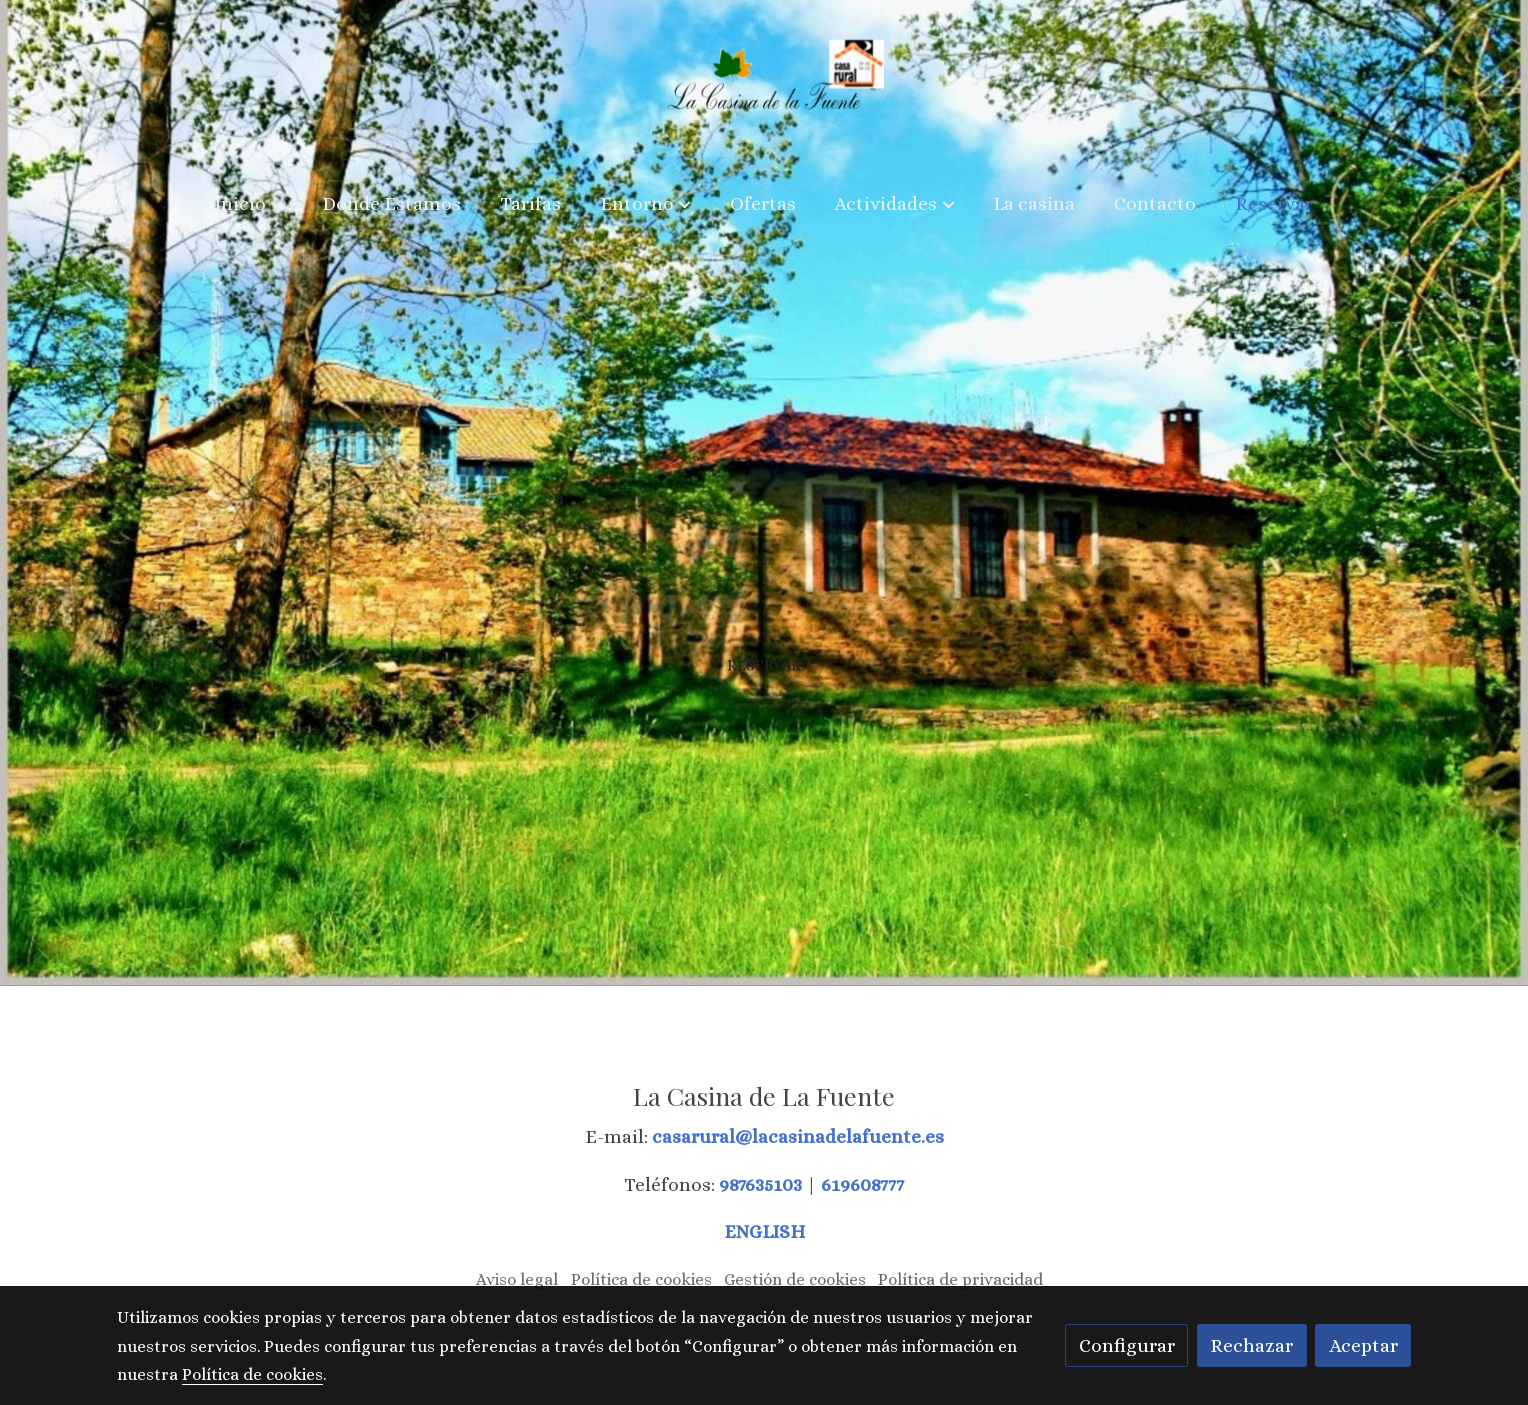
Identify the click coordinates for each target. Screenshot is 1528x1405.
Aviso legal (517, 1279)
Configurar (1127, 1345)
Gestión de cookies (795, 1279)
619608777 (862, 1184)
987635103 (762, 1184)
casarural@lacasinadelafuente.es (798, 1136)
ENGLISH (764, 1231)
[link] (764, 86)
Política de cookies (641, 1279)
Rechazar (1251, 1345)
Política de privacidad (960, 1279)
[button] (249, 204)
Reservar (764, 674)
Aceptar (1363, 1345)
